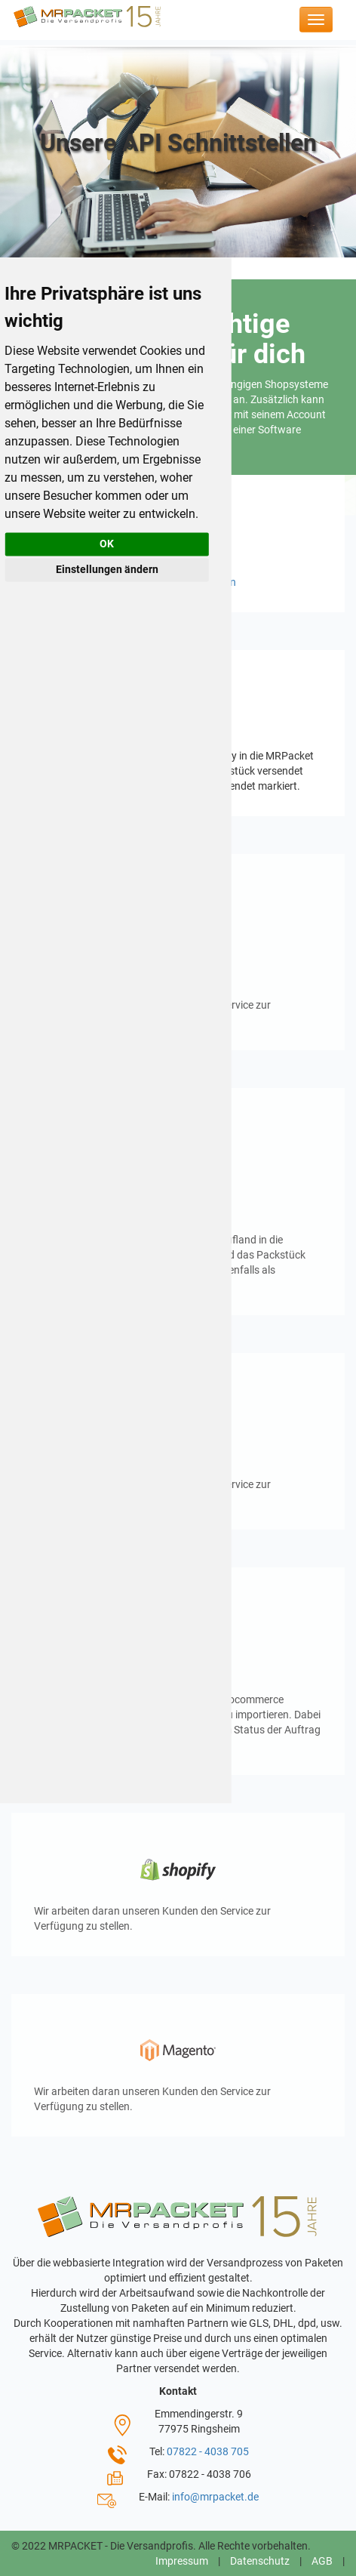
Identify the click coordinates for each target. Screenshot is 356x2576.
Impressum (181, 2561)
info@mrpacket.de (215, 2497)
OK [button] (107, 544)
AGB (322, 2561)
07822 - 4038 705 (208, 2451)
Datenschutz (260, 2561)
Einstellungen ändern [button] (107, 569)
